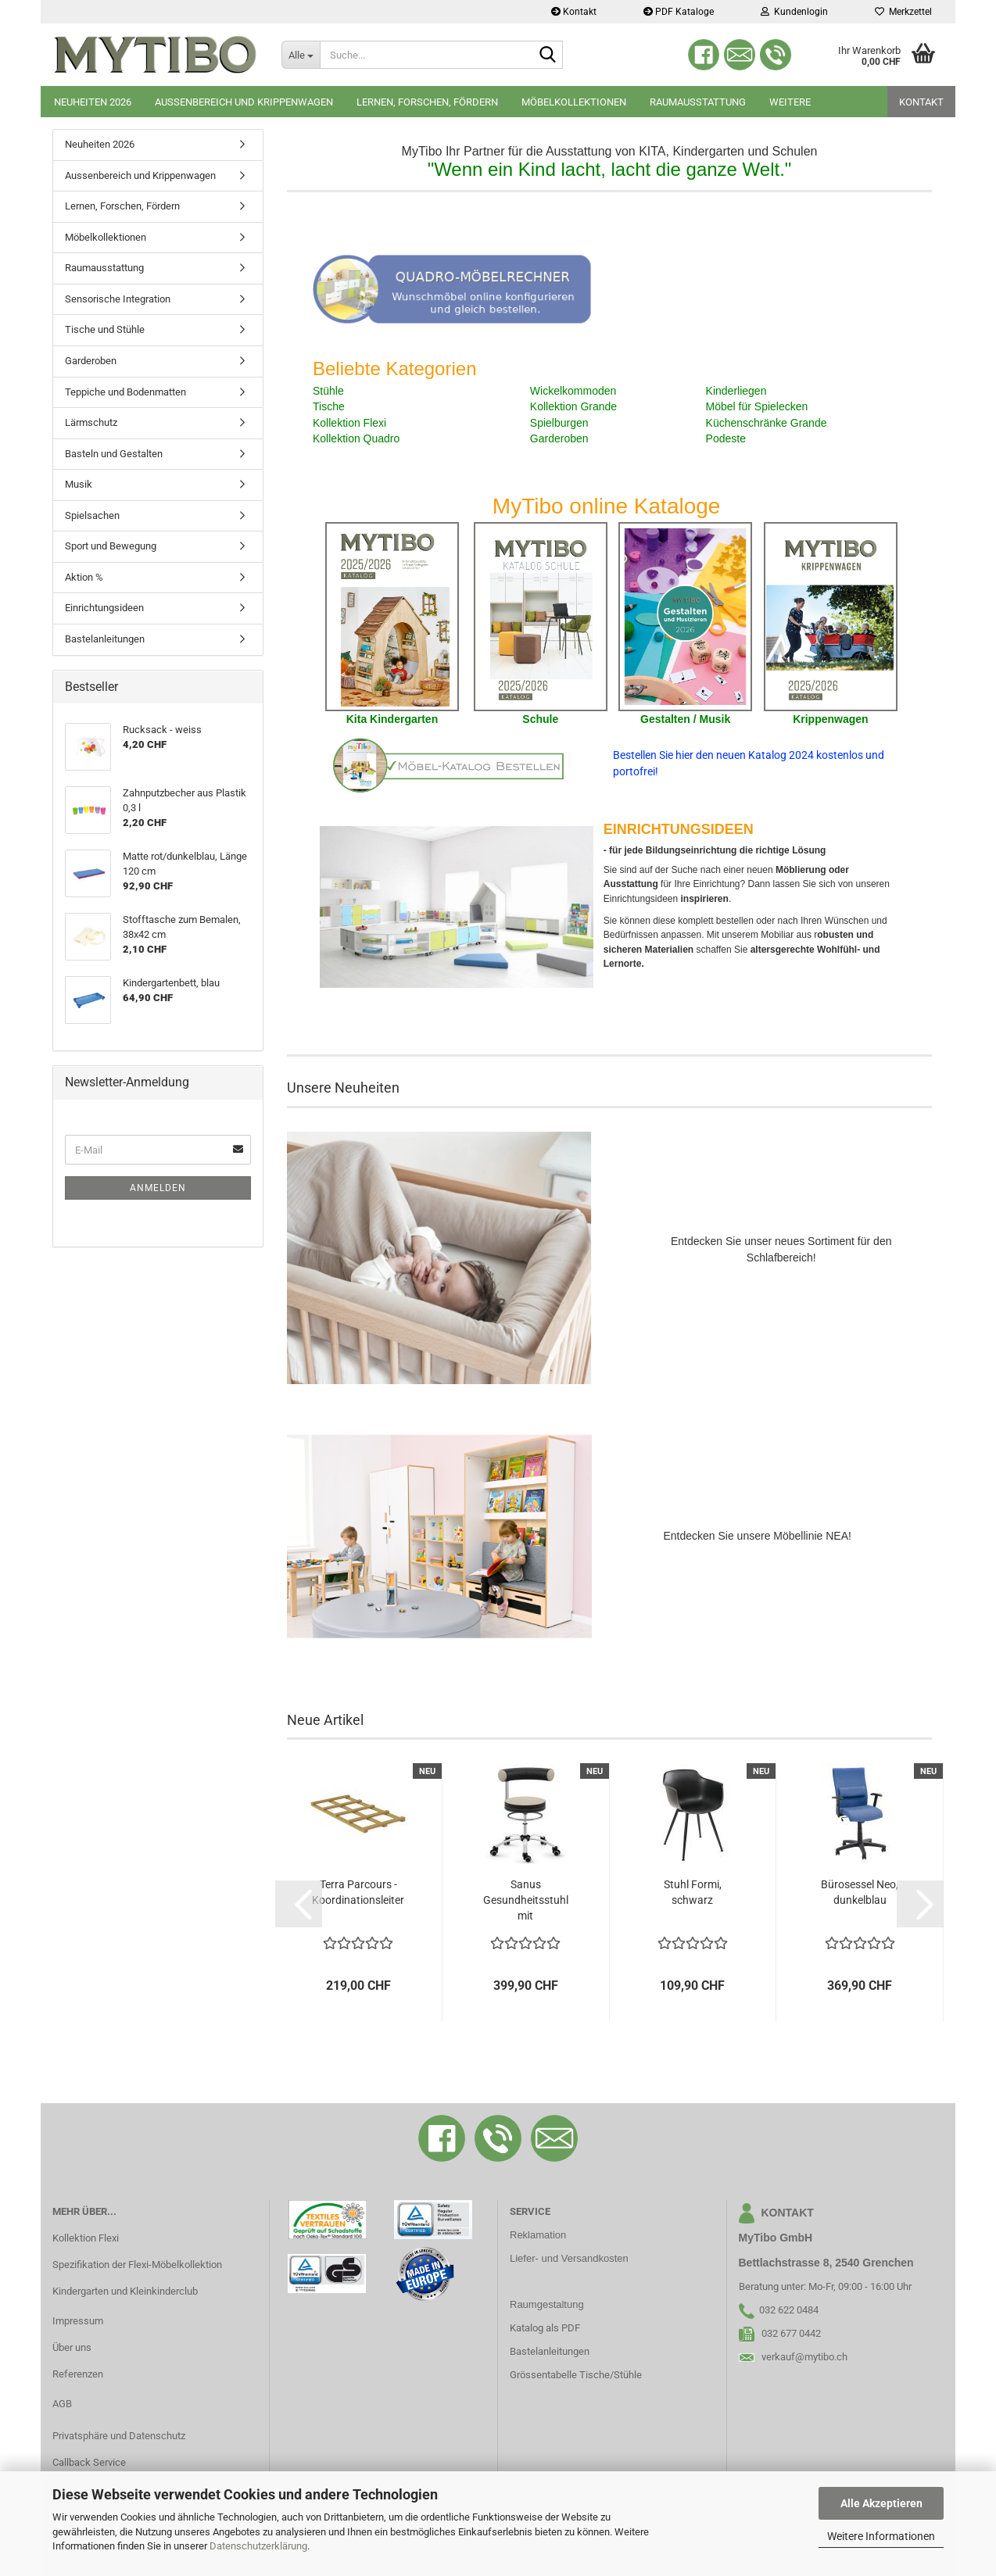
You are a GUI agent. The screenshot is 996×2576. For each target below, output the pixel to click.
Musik (78, 484)
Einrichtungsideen (104, 608)
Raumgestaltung (547, 2304)
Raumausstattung (698, 102)
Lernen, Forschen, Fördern (427, 102)
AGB (62, 2404)
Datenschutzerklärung (258, 2546)
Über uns (71, 2347)
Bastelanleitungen (105, 639)
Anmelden (158, 1187)
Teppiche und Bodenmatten (125, 392)
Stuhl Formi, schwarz (693, 1892)
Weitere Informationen (881, 2536)
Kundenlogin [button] (794, 11)
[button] (298, 1903)
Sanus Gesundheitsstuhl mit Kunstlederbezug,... (525, 1900)
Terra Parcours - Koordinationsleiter (358, 1892)
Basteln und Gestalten (114, 454)
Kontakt (574, 11)
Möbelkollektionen (573, 102)
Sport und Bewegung (110, 546)
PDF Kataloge (678, 11)
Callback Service (89, 2462)
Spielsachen (92, 515)
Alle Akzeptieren (881, 2503)
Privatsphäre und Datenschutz (118, 2436)
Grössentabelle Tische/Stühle (576, 2375)
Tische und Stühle (105, 329)
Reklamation (538, 2235)
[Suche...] (300, 55)
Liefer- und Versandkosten (569, 2258)
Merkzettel (903, 11)
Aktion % (84, 577)
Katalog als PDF (545, 2328)
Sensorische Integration (117, 299)
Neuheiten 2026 (92, 102)
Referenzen (77, 2374)
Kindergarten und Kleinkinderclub (125, 2291)
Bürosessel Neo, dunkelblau (859, 1892)
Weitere (790, 102)
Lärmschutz (91, 422)
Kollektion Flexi (85, 2238)
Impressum (77, 2321)
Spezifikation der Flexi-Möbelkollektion (137, 2264)
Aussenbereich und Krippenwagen (244, 102)
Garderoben (90, 361)
